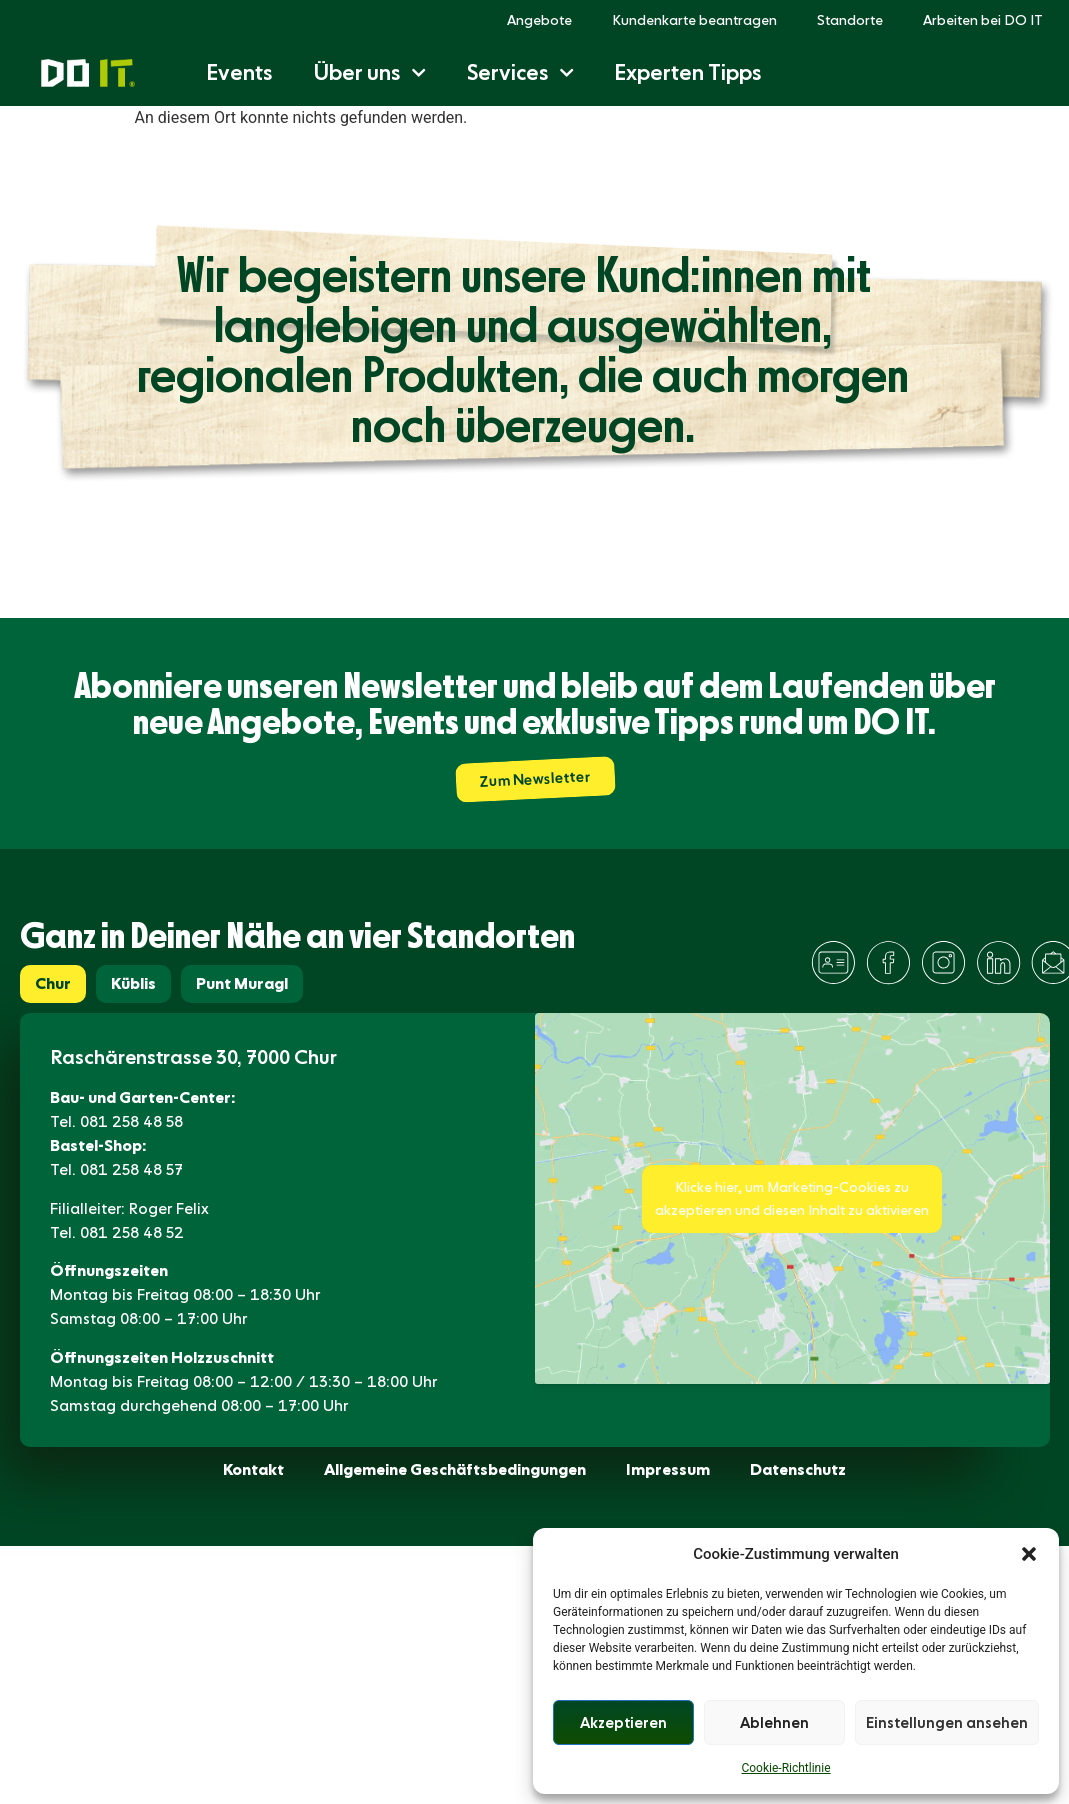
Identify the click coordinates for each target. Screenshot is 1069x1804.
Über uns (369, 72)
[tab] (53, 984)
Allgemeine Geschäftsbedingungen (455, 1469)
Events (239, 72)
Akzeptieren (623, 1723)
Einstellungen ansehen (947, 1723)
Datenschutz (798, 1469)
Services (520, 72)
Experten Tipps (688, 72)
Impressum (668, 1469)
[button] (1029, 1554)
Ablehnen (774, 1723)
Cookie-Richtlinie (785, 1768)
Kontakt (253, 1469)
